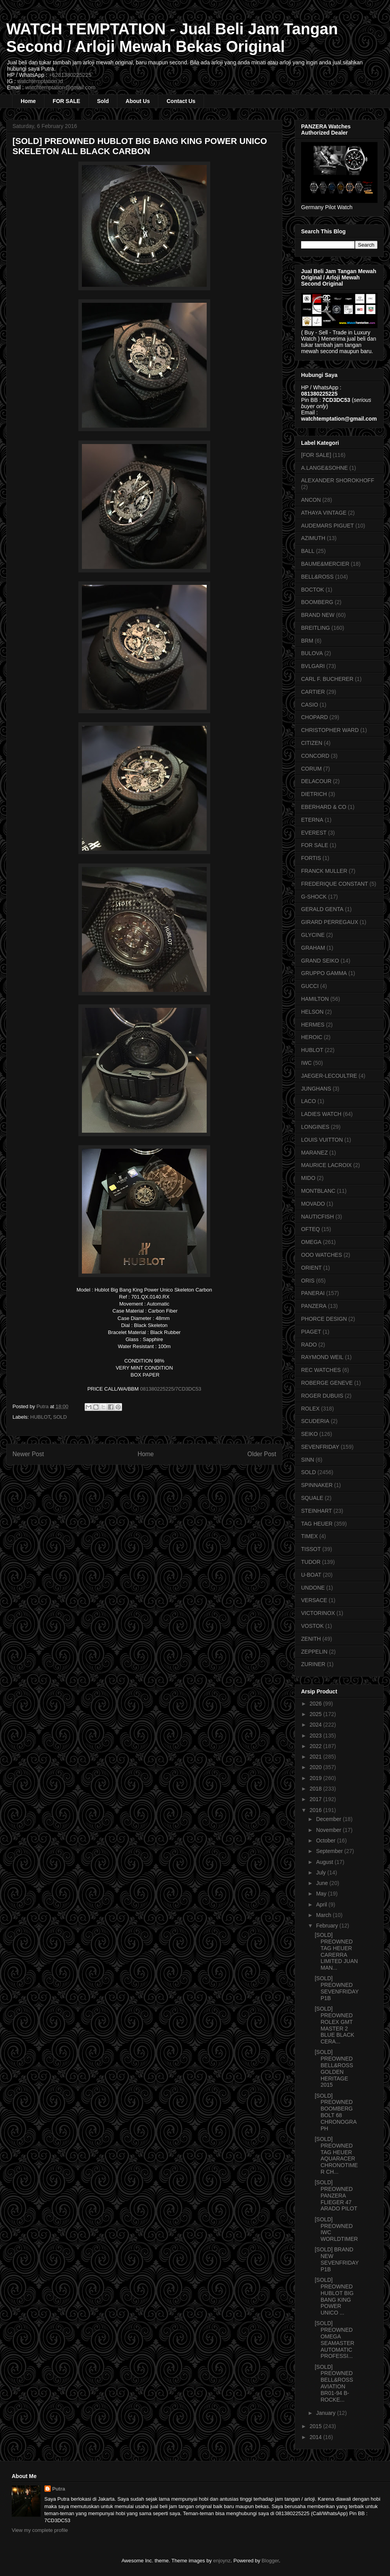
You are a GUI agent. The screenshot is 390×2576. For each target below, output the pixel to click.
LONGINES (315, 1127)
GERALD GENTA (322, 909)
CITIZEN (311, 743)
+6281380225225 (70, 75)
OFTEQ (310, 1229)
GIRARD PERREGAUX (329, 922)
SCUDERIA (315, 1421)
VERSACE (314, 1600)
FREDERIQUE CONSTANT (334, 884)
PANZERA (313, 1306)
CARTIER (313, 692)
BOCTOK (312, 589)
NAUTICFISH (317, 1216)
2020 (316, 1767)
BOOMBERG (317, 602)
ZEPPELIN (314, 1652)
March (324, 1915)
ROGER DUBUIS (322, 1396)
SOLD (60, 1417)
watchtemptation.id (40, 81)
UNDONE (313, 1588)
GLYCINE (312, 935)
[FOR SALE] (316, 455)
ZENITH (311, 1639)
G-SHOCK (313, 897)
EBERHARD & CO (323, 807)
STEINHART (316, 1511)
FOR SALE (66, 101)
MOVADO (313, 1204)
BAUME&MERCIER (325, 564)
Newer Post (28, 1454)
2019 (316, 1778)
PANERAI (312, 1293)
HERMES (312, 1025)
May (322, 1893)
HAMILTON (315, 999)
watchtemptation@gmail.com (60, 87)
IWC (306, 1063)
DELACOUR (316, 781)
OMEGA (311, 1242)
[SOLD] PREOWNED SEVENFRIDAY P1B (337, 1988)
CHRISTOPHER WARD (330, 730)
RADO (309, 1344)
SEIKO (309, 1434)
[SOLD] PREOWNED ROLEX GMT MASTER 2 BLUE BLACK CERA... (334, 2025)
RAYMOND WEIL (322, 1357)
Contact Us (181, 101)
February (327, 1925)
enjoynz (222, 2561)
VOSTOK (312, 1626)
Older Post (261, 1454)
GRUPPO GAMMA (324, 973)
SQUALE (312, 1498)
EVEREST (313, 833)
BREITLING (315, 628)
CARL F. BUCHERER (327, 679)
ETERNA (312, 820)
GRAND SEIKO (320, 961)
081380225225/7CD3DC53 (170, 1389)
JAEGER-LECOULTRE (329, 1076)
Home (28, 101)
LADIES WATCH (321, 1114)
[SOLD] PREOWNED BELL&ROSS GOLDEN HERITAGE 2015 (334, 2068)
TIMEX (309, 1536)
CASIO (309, 705)
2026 (316, 1703)
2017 (316, 1799)
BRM (307, 641)
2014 (316, 2437)
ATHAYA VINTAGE (323, 513)
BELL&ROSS (317, 577)
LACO (308, 1101)
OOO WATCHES (321, 1255)
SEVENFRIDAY (320, 1447)
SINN (307, 1460)
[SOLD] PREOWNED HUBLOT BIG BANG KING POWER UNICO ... (334, 2296)
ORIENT (311, 1268)
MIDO (308, 1178)
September (330, 1851)
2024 (316, 1724)
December (329, 1819)
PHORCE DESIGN (324, 1319)
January (326, 2413)
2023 (316, 1735)
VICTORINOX (318, 1613)
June (322, 1883)
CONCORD (315, 756)
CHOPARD (314, 717)
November (329, 1830)
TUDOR (311, 1562)
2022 (316, 1746)
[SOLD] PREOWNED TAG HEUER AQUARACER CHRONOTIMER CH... (336, 2155)
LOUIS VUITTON (322, 1140)
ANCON (311, 500)
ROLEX (310, 1408)
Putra (58, 2489)
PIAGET (311, 1332)
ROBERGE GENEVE (327, 1383)
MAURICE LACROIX (326, 1165)
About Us (138, 101)
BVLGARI (313, 666)
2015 (316, 2426)
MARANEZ (314, 1152)
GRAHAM (313, 948)
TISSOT (311, 1549)
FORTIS (311, 858)
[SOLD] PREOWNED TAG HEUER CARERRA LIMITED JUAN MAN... (336, 1951)
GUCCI (310, 986)
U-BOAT (311, 1575)
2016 (316, 1810)
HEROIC (311, 1037)
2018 (316, 1788)
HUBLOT (40, 1417)
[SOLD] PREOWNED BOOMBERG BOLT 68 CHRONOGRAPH (336, 2112)
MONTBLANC (318, 1191)
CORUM (311, 769)
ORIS (307, 1280)
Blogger (270, 2561)
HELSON (312, 1012)
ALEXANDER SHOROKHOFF (337, 480)
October (326, 1840)
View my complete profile (40, 2530)
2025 (316, 1714)
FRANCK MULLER (324, 871)
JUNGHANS (316, 1088)
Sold (103, 101)
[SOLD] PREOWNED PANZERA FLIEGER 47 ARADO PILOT (336, 2195)
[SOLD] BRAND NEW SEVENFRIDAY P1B (337, 2259)
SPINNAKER (317, 1485)
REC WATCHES (321, 1370)
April (322, 1904)
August (325, 1862)
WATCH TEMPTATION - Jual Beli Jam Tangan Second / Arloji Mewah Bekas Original (172, 37)
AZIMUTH (313, 538)
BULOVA (312, 653)
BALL (307, 551)
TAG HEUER (317, 1524)
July (321, 1872)
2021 (316, 1756)
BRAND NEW (318, 615)
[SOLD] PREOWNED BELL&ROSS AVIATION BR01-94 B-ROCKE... (334, 2383)
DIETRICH (314, 794)
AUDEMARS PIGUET (327, 525)
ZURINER (313, 1664)
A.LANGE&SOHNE (324, 468)
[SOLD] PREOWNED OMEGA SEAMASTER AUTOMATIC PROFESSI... (334, 2339)
